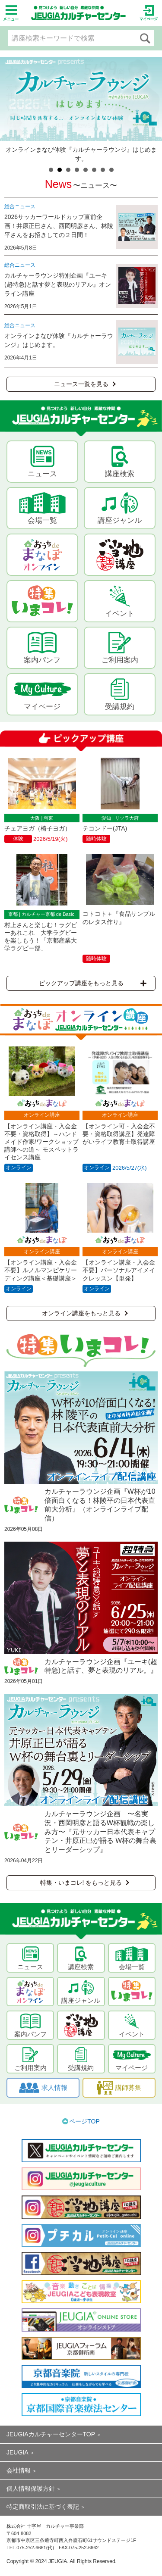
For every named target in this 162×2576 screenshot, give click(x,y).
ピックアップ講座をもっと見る (93, 983)
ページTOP (84, 2121)
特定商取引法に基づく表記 (42, 2506)
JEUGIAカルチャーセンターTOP (50, 2434)
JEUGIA (17, 2452)
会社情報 (18, 2470)
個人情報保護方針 (30, 2488)
